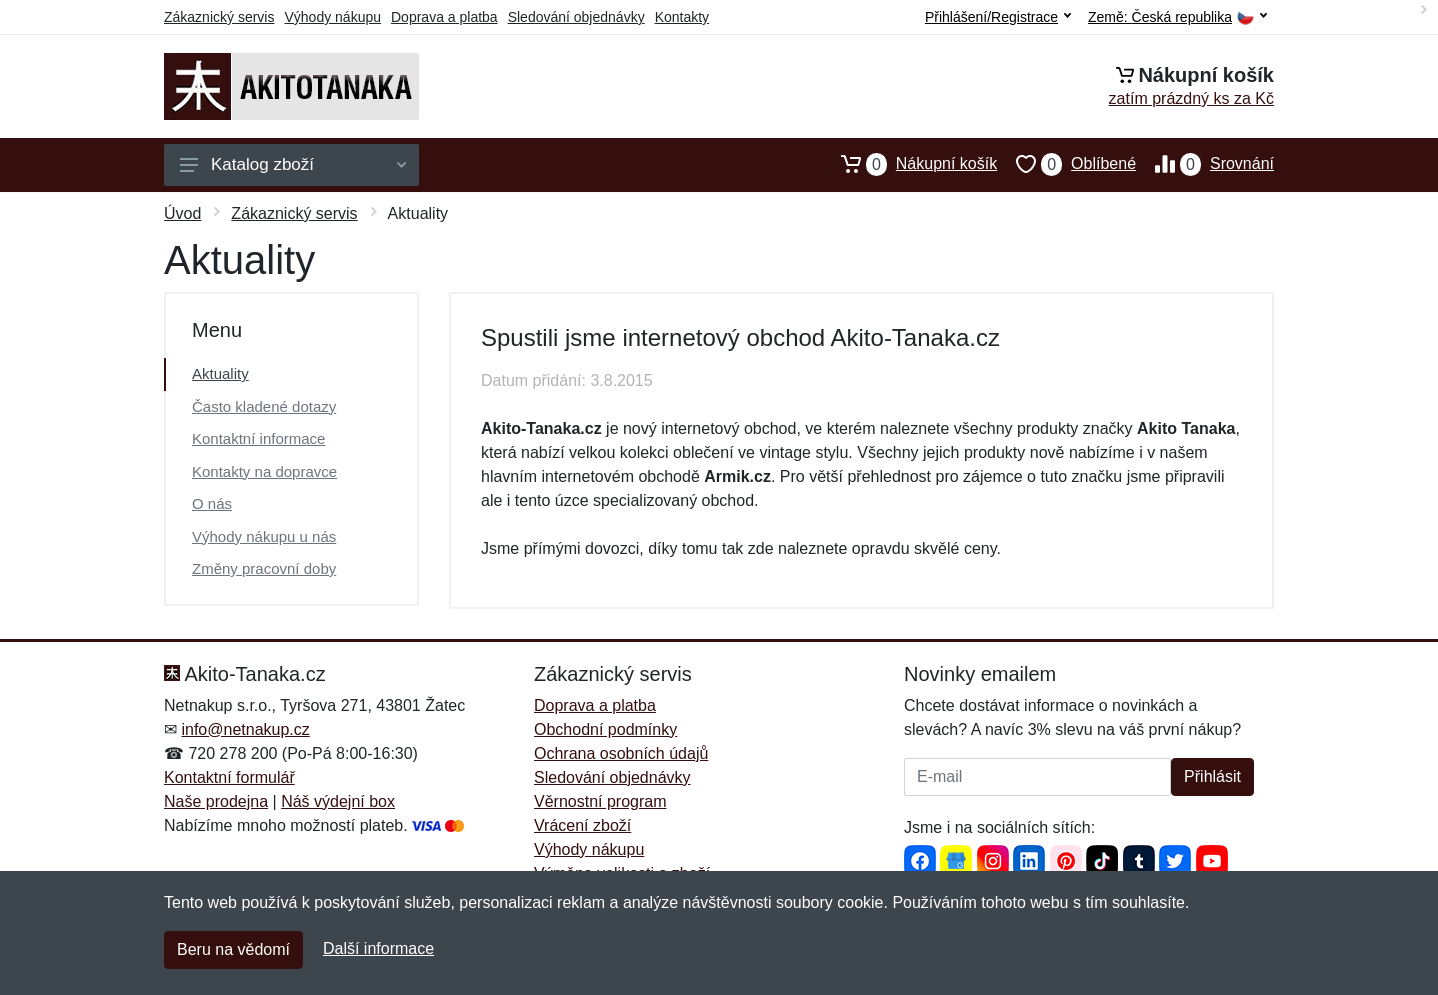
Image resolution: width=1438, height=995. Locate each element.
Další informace (378, 948)
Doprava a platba (444, 17)
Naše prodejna (216, 801)
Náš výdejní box (338, 801)
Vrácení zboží (582, 825)
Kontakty (682, 17)
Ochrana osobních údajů (621, 753)
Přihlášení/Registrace (998, 17)
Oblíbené (1066, 164)
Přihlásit (1212, 776)
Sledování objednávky (576, 17)
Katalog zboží (293, 164)
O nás (212, 503)
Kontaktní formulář (229, 777)
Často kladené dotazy (264, 406)
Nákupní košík (909, 164)
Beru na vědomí (233, 949)
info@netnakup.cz (245, 729)
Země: (1177, 17)
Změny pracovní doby (264, 568)
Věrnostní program (600, 801)
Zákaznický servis (219, 17)
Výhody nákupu (332, 17)
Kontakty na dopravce (264, 471)
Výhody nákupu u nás (264, 536)
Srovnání (1205, 164)
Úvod (182, 213)
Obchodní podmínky (605, 729)
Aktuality (220, 373)
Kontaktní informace (258, 438)
